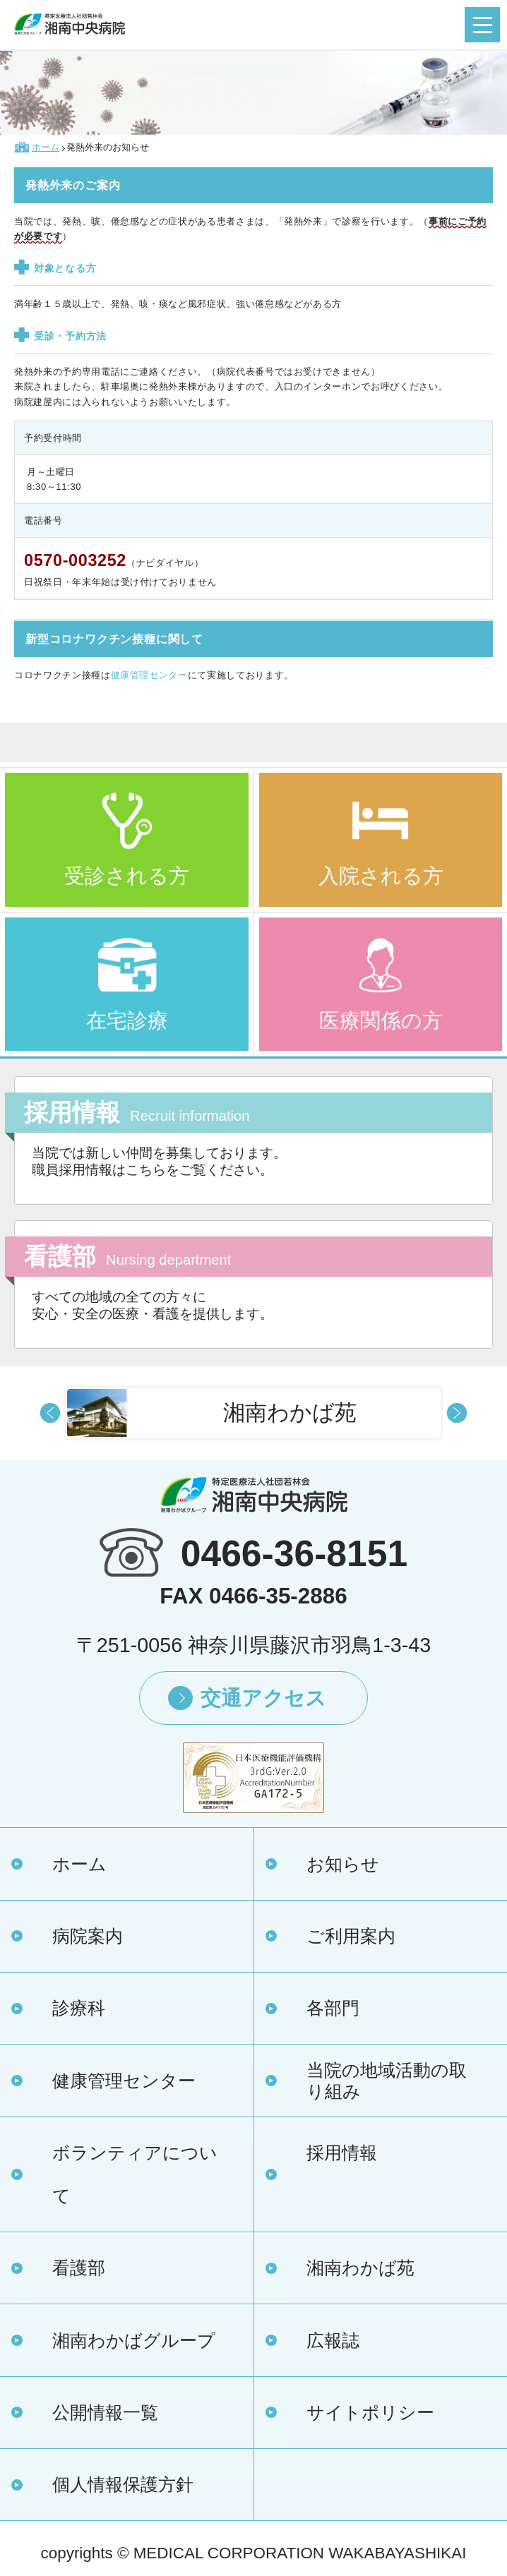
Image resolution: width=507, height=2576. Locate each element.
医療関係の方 (381, 1020)
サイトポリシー (370, 2412)
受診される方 (126, 875)
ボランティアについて (134, 2174)
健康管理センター (149, 675)
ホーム (79, 1864)
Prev (50, 1413)
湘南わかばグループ (133, 2340)
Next (456, 1413)
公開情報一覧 (105, 2412)
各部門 (332, 2008)
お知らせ (342, 1864)
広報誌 (332, 2340)
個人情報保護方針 (122, 2484)
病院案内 (87, 1936)
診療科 (78, 2008)
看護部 (78, 2267)
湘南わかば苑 (360, 2267)
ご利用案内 (350, 1936)
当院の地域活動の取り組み (386, 2080)
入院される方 (380, 875)
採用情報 (341, 2152)
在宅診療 (127, 1020)
